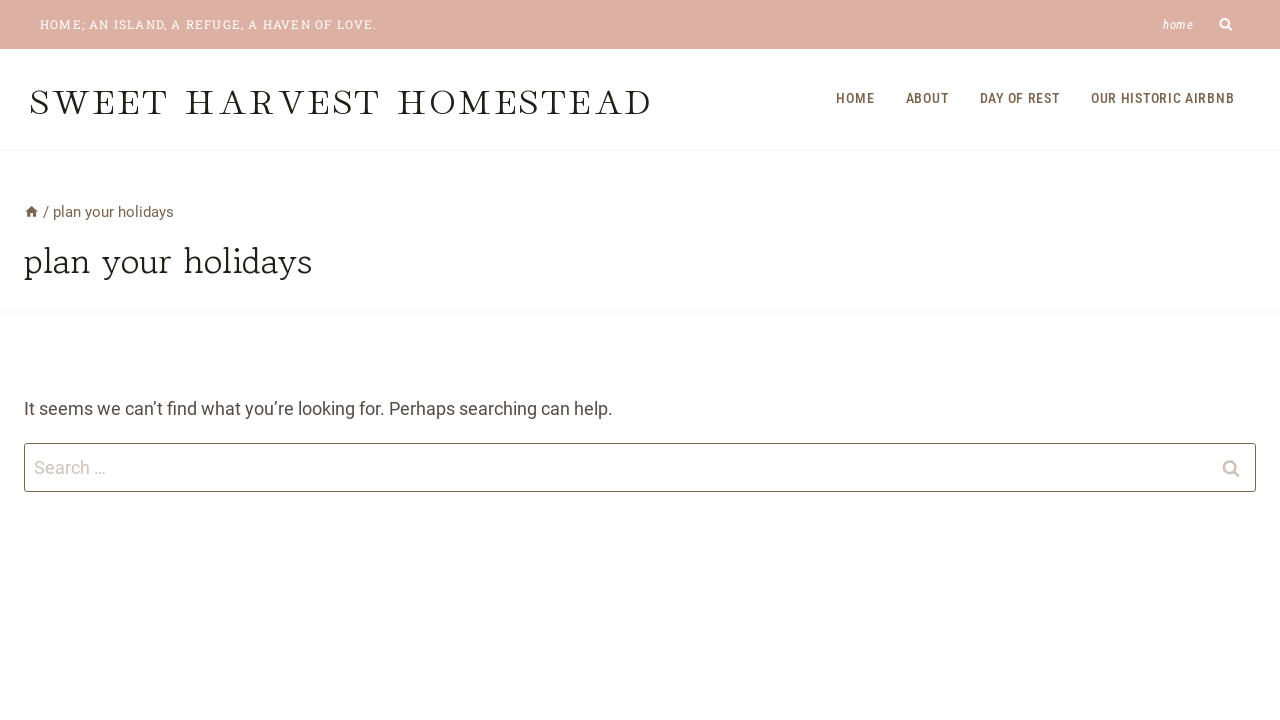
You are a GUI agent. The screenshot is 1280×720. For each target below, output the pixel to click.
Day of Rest (1020, 98)
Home (1178, 24)
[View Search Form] (1226, 24)
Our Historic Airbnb (1162, 98)
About (927, 98)
